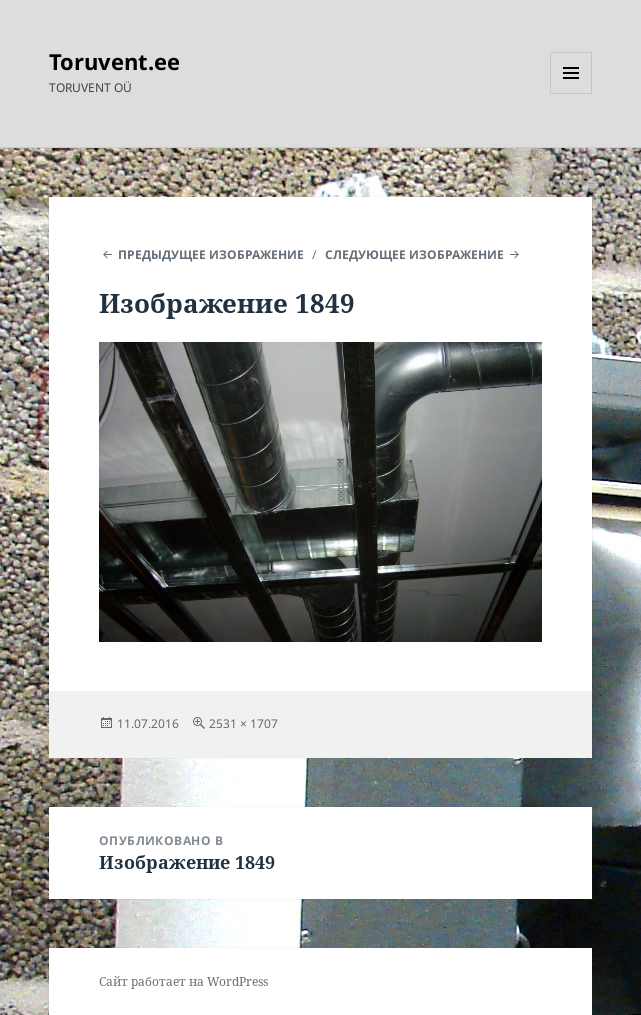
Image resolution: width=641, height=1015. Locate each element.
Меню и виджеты (571, 93)
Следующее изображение (414, 254)
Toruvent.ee (114, 61)
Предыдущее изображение (211, 254)
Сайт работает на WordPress (183, 981)
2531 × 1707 (243, 723)
